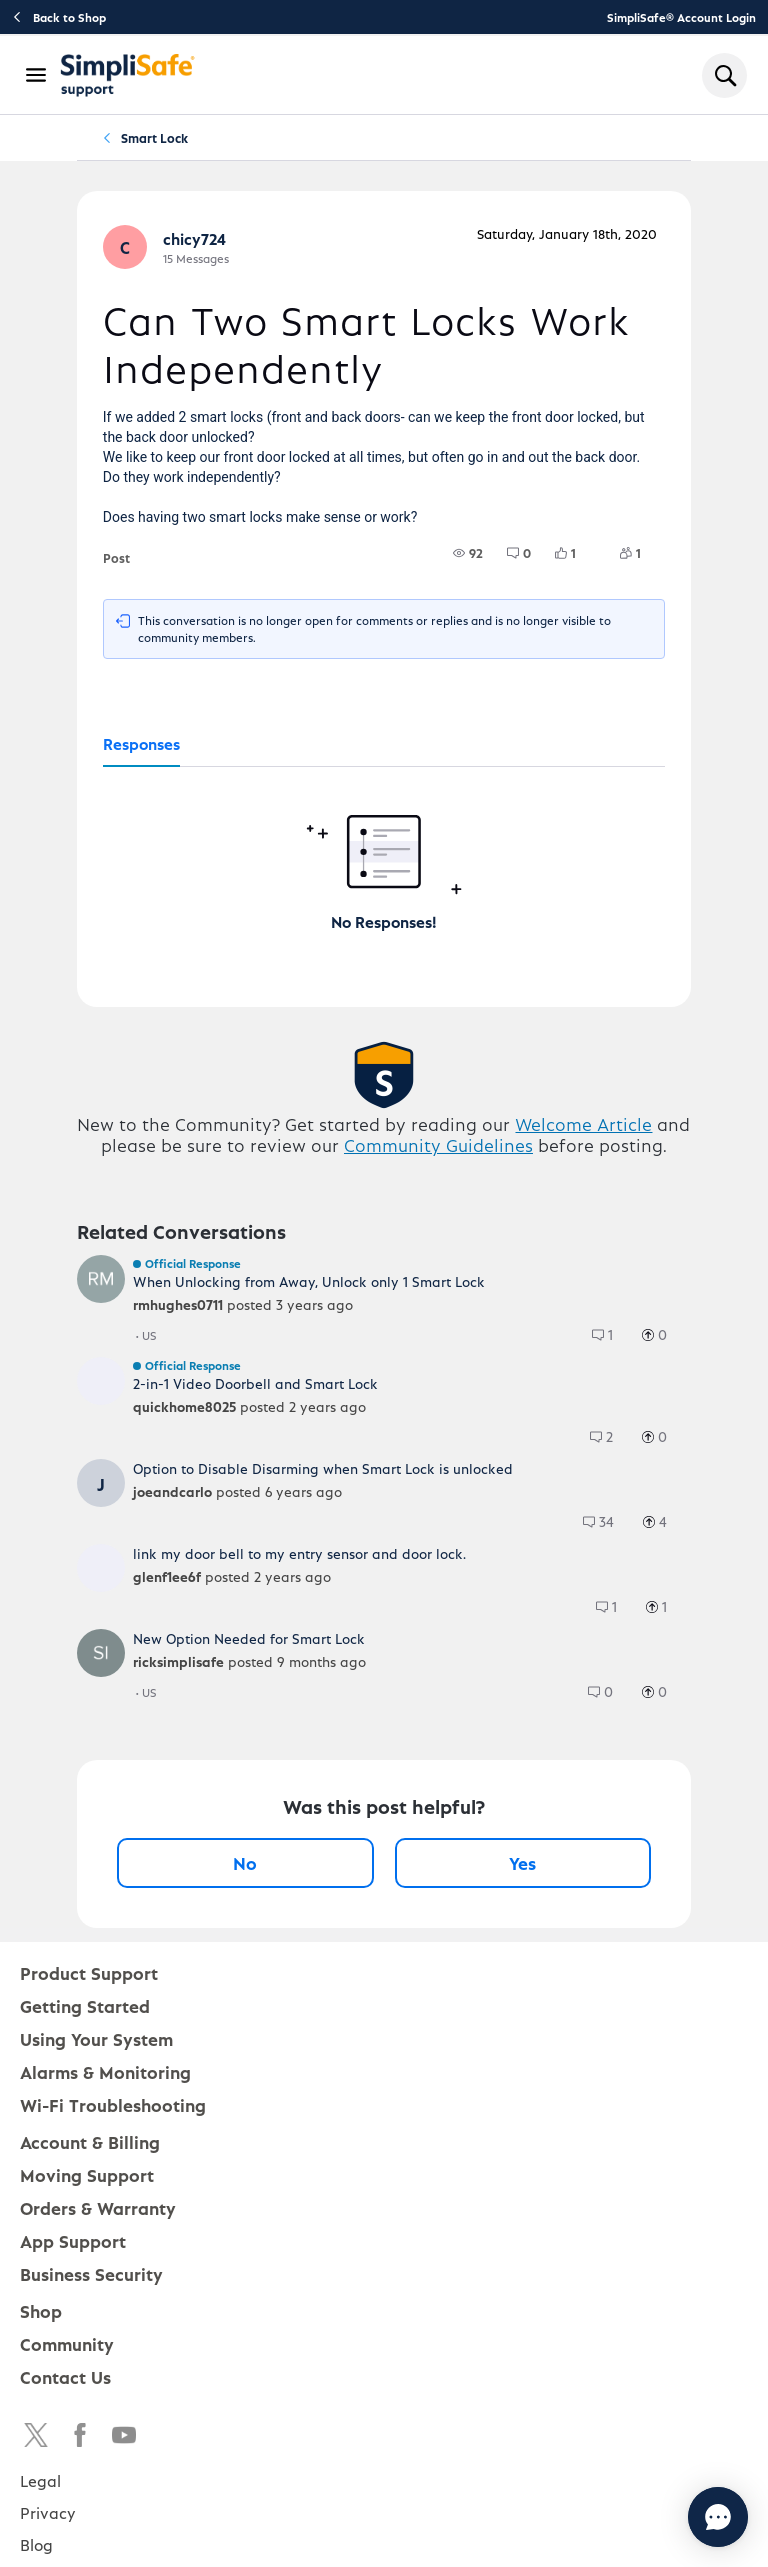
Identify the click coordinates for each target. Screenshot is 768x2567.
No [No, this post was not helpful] (245, 1862)
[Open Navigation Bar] (37, 75)
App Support (73, 2240)
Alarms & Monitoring (105, 2071)
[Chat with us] (663, 2517)
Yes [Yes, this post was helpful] (522, 1862)
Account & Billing (90, 2141)
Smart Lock (154, 137)
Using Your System (96, 2038)
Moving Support (87, 2174)
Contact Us (65, 2376)
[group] (468, 553)
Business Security (91, 2273)
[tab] (141, 745)
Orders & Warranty (98, 2207)
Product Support (89, 1972)
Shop (41, 2310)
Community (67, 2343)
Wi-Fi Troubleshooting (113, 2104)
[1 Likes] (577, 553)
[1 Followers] (642, 553)
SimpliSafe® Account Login (681, 17)
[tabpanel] (384, 850)
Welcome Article (583, 1123)
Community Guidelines (438, 1144)
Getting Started (85, 2005)
